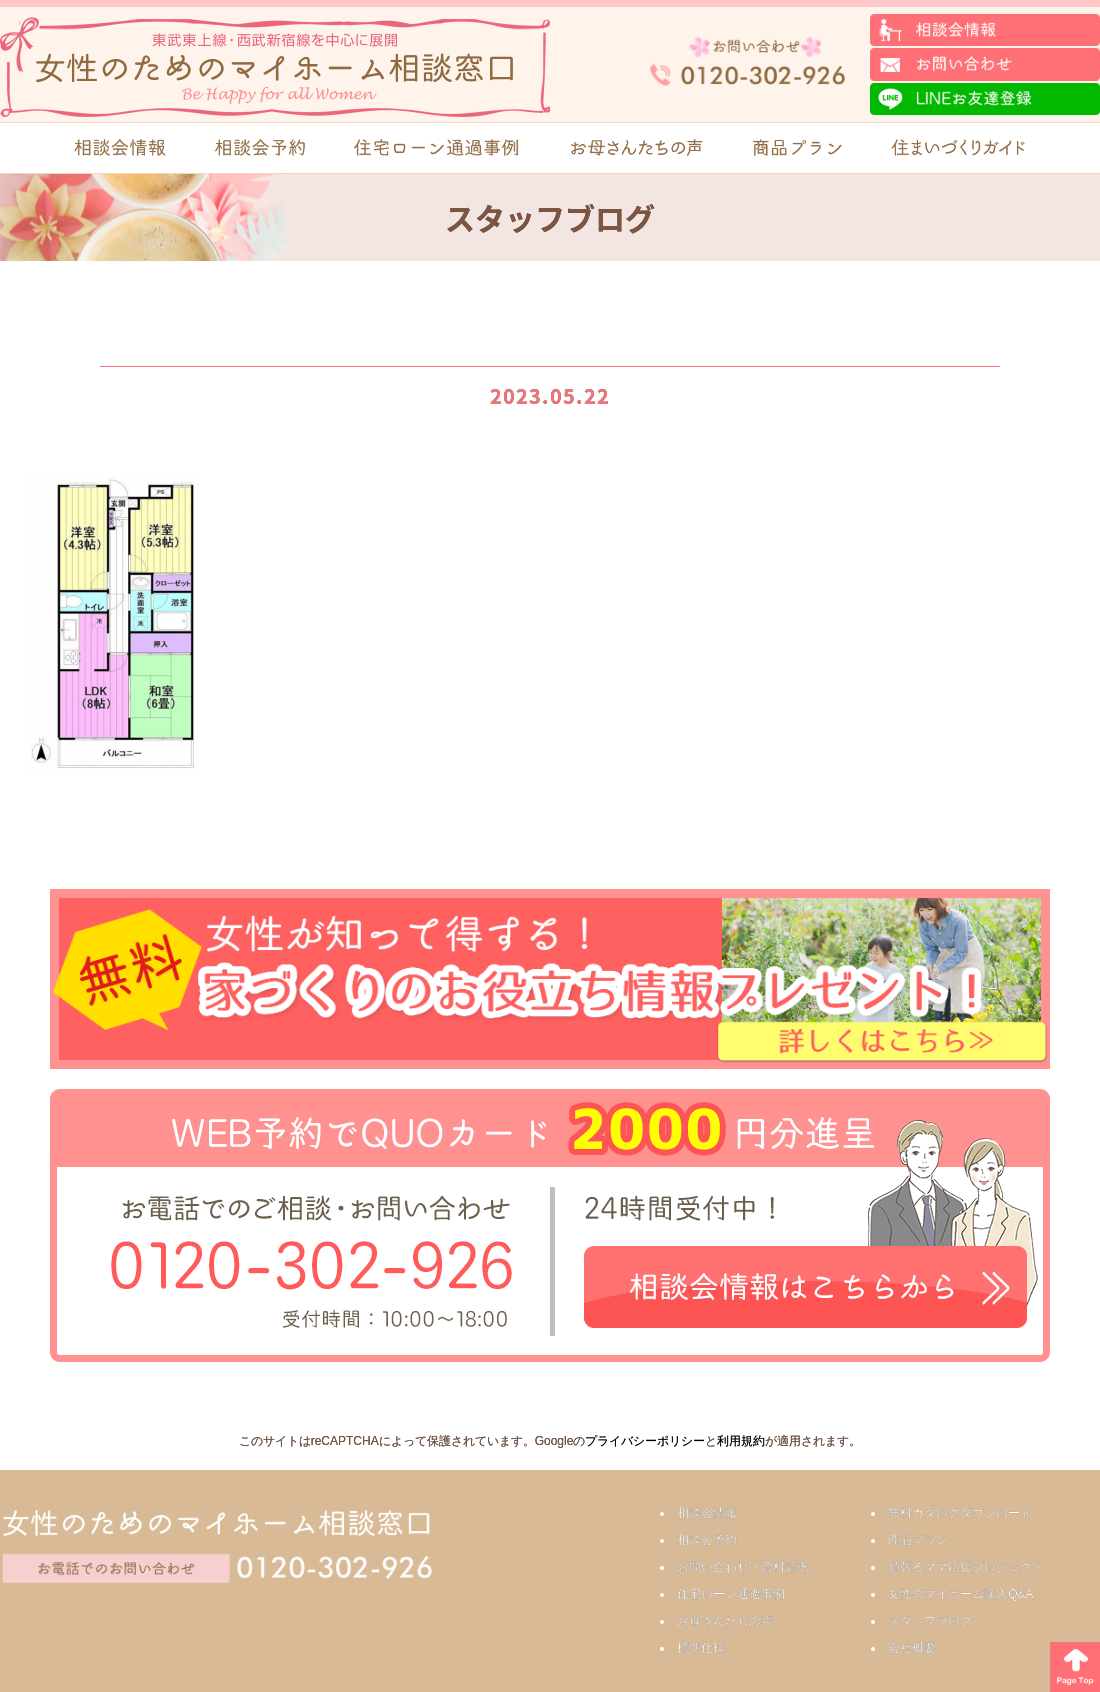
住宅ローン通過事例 (731, 1594)
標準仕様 (701, 1648)
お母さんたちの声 (725, 1621)
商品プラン (918, 1540)
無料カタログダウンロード (960, 1513)
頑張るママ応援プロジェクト (966, 1567)
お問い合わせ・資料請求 (743, 1567)
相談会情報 (707, 1513)
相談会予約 (707, 1540)
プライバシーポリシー (645, 1441)
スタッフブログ (930, 1621)
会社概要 (912, 1648)
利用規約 (741, 1441)
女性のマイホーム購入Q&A (960, 1594)
